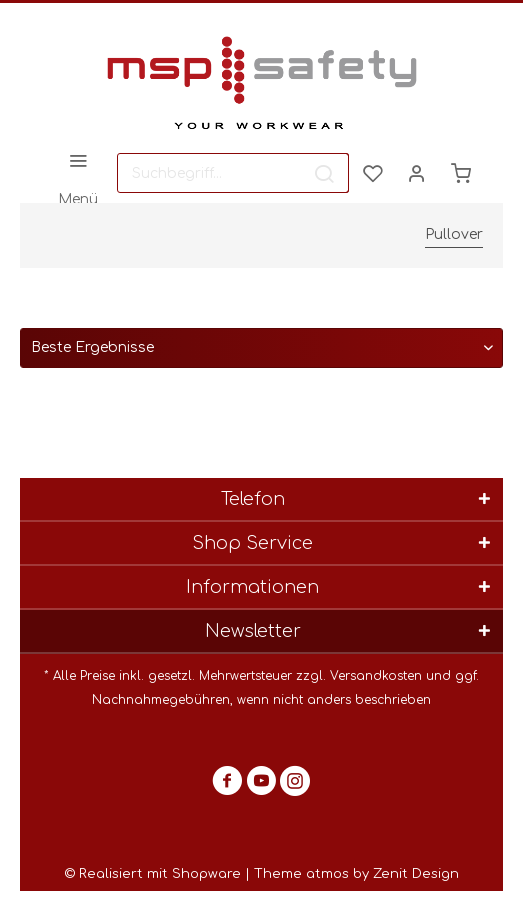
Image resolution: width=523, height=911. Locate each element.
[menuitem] (77, 172)
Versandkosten (376, 676)
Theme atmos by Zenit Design (356, 874)
